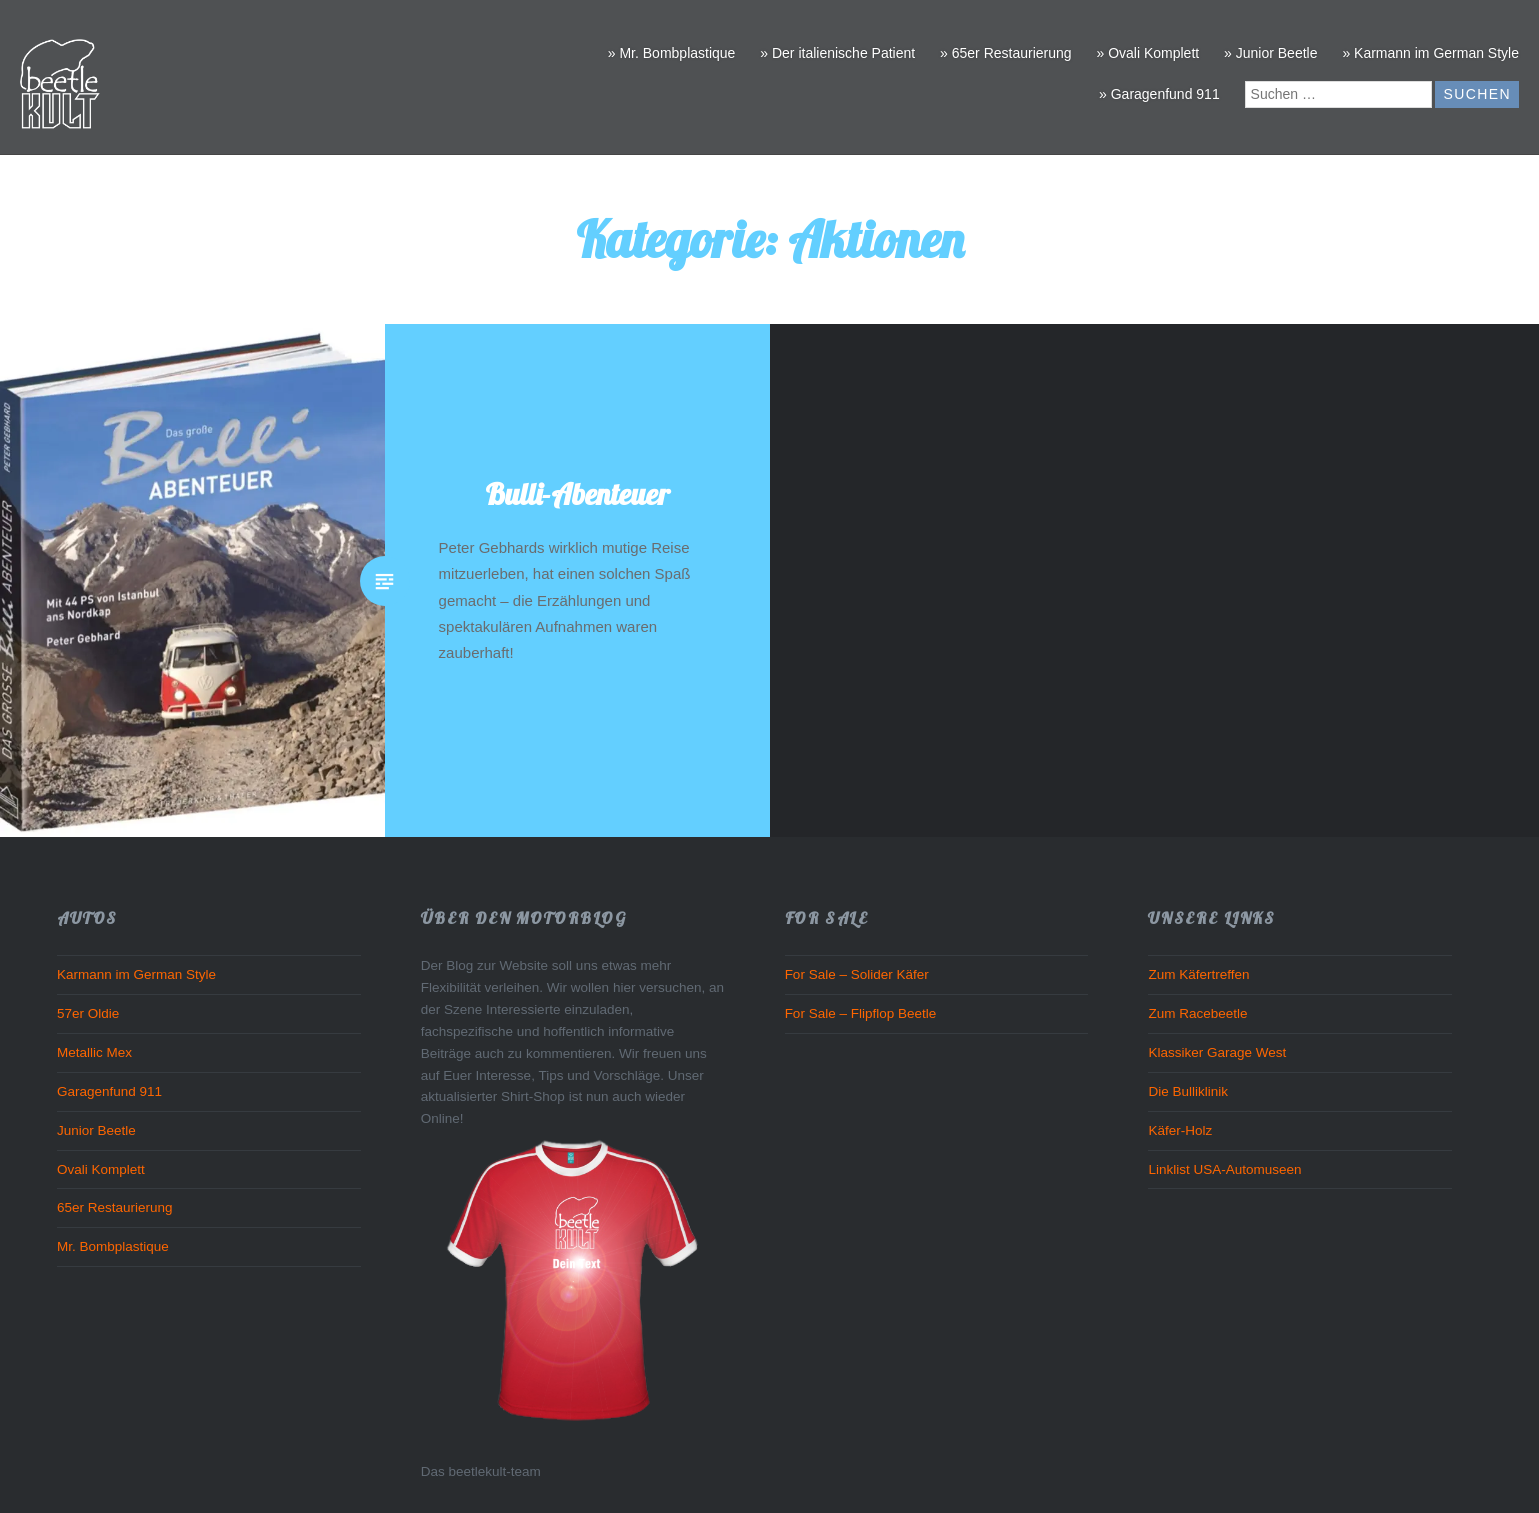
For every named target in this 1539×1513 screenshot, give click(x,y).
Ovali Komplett (101, 1169)
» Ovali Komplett (1147, 53)
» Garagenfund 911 (1159, 94)
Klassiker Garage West (1217, 1052)
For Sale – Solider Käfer (857, 974)
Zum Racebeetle (1197, 1013)
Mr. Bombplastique (113, 1246)
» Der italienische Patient (837, 53)
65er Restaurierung (115, 1207)
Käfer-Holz (1180, 1130)
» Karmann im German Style (1430, 53)
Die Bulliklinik (1188, 1091)
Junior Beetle (96, 1130)
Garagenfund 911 (109, 1091)
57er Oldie (88, 1013)
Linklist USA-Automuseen (1224, 1169)
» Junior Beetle (1270, 53)
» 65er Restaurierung (1006, 53)
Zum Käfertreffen (1198, 974)
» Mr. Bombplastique (672, 53)
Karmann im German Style (136, 974)
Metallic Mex (94, 1052)
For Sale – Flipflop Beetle (861, 1013)
